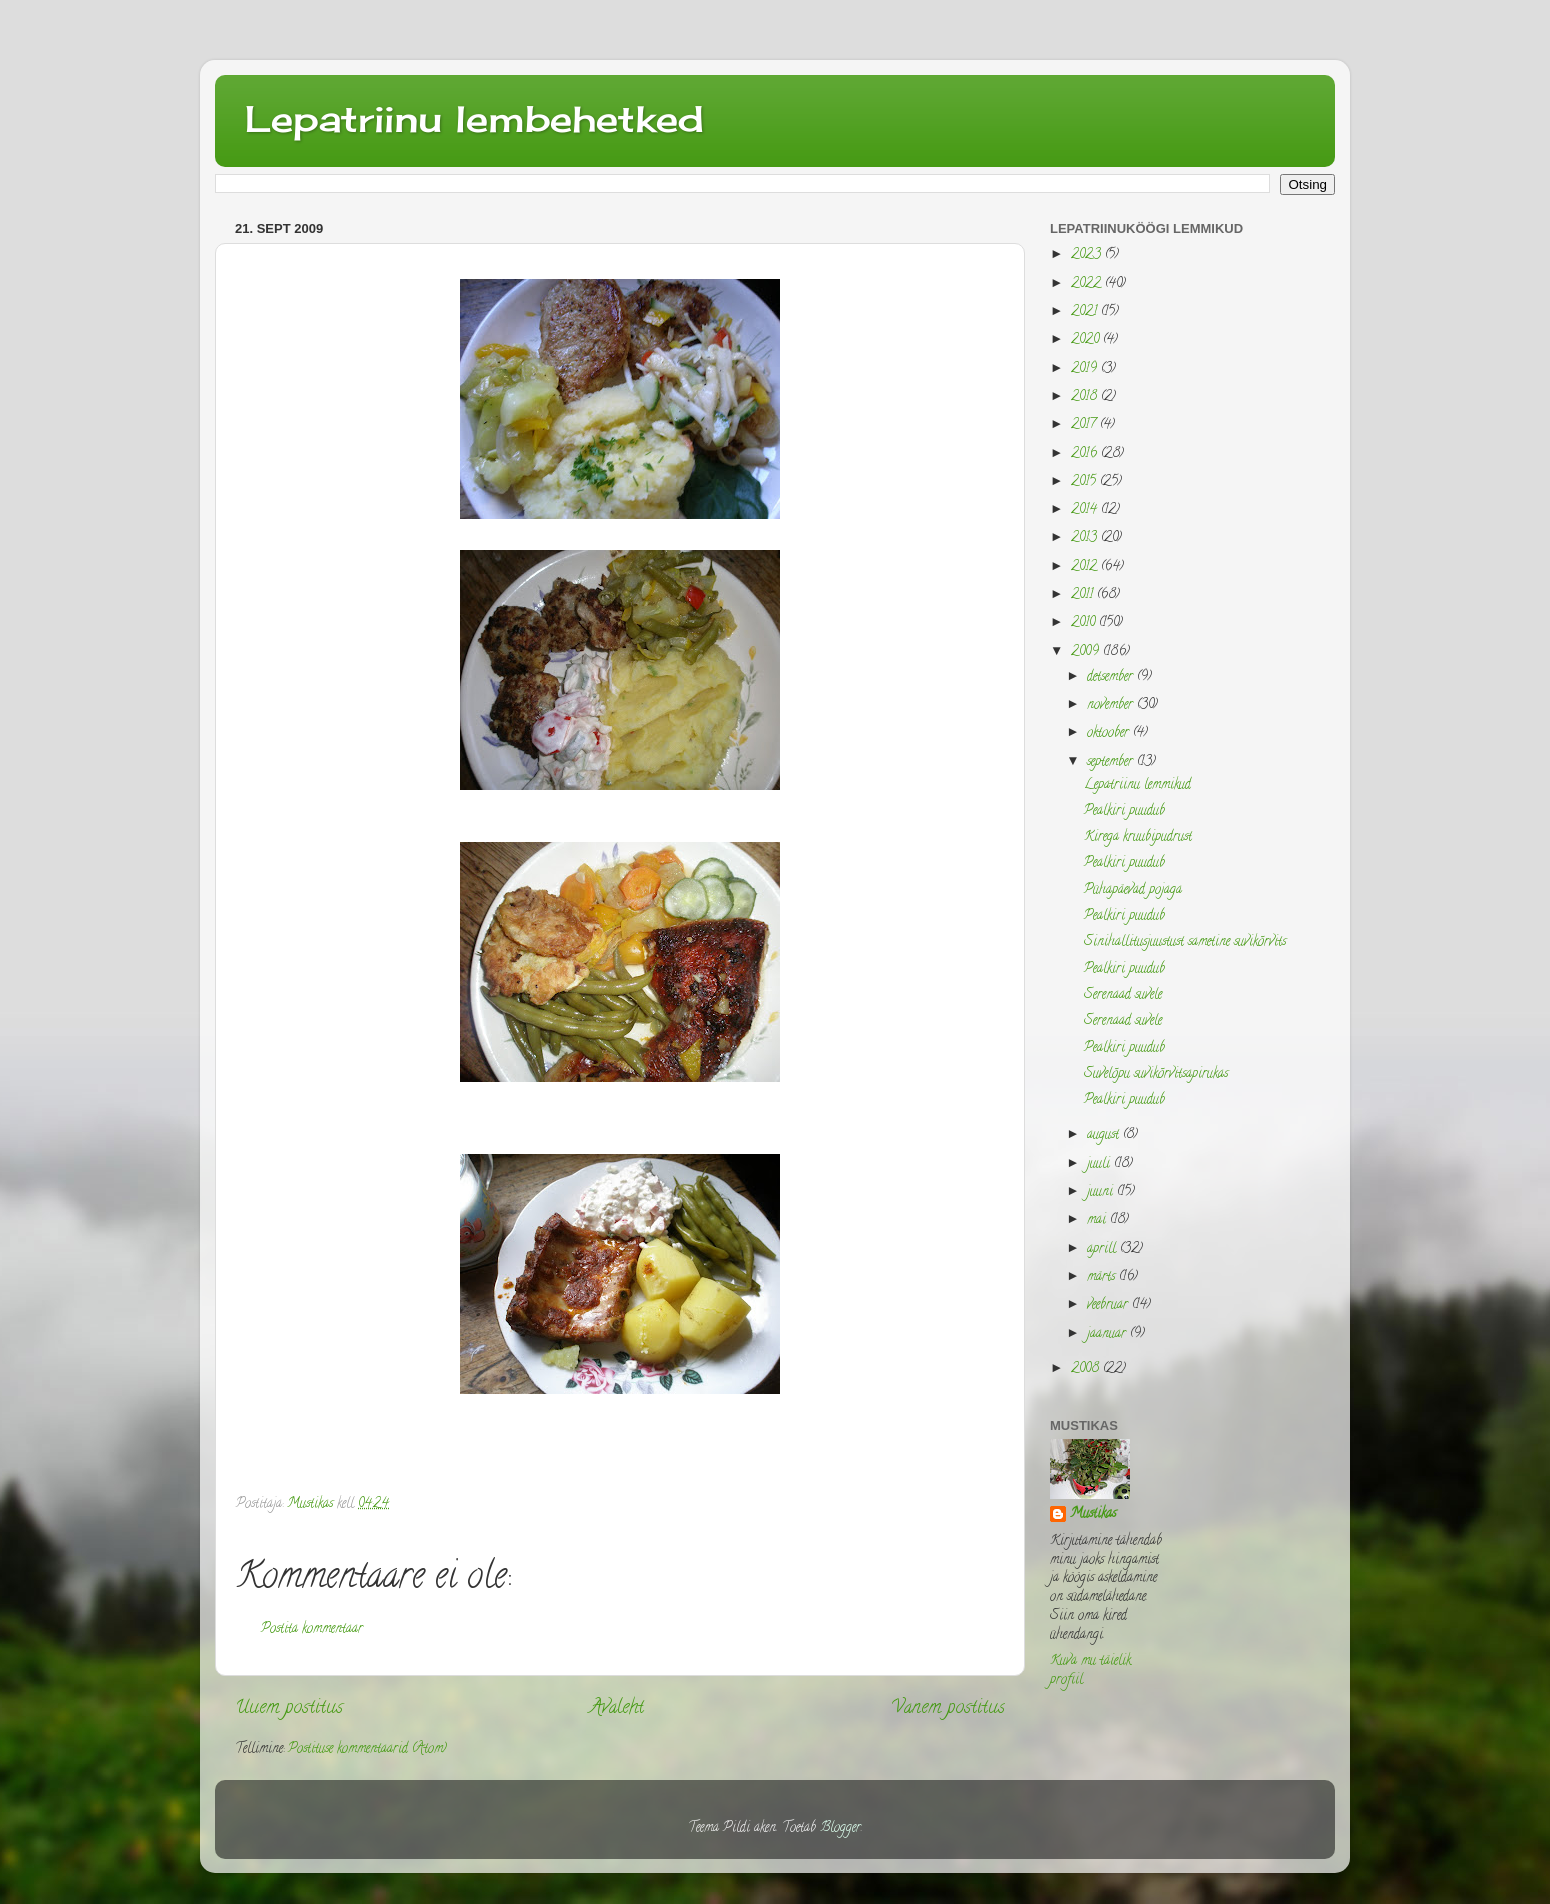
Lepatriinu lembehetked (474, 119)
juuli (1100, 1164)
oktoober (1110, 733)
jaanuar (1108, 1334)
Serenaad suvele (1123, 995)
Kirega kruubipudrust (1138, 837)
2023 (1088, 255)
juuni (1102, 1192)
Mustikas (1093, 1515)
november (1112, 705)
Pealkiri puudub (1124, 811)
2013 (1086, 538)
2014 (1086, 510)
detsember (1112, 677)
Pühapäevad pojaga (1133, 890)
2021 (1086, 312)
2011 (1084, 595)
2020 (1087, 340)
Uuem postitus (289, 1708)
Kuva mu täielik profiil (1090, 1671)
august (1105, 1135)
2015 (1085, 482)
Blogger (840, 1828)
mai (1098, 1220)
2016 (1086, 454)
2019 (1086, 369)
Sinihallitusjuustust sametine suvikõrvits (1185, 942)
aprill (1103, 1249)
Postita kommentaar (312, 1629)
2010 (1085, 623)
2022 (1088, 284)
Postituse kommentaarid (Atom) (367, 1749)
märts (1103, 1277)
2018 (1086, 397)
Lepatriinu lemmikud (1137, 785)
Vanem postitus (948, 1708)
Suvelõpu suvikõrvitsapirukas (1156, 1074)
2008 (1087, 1369)
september (1112, 762)
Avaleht (617, 1708)
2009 (1087, 652)
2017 (1085, 425)
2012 (1086, 567)
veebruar (1109, 1305)
